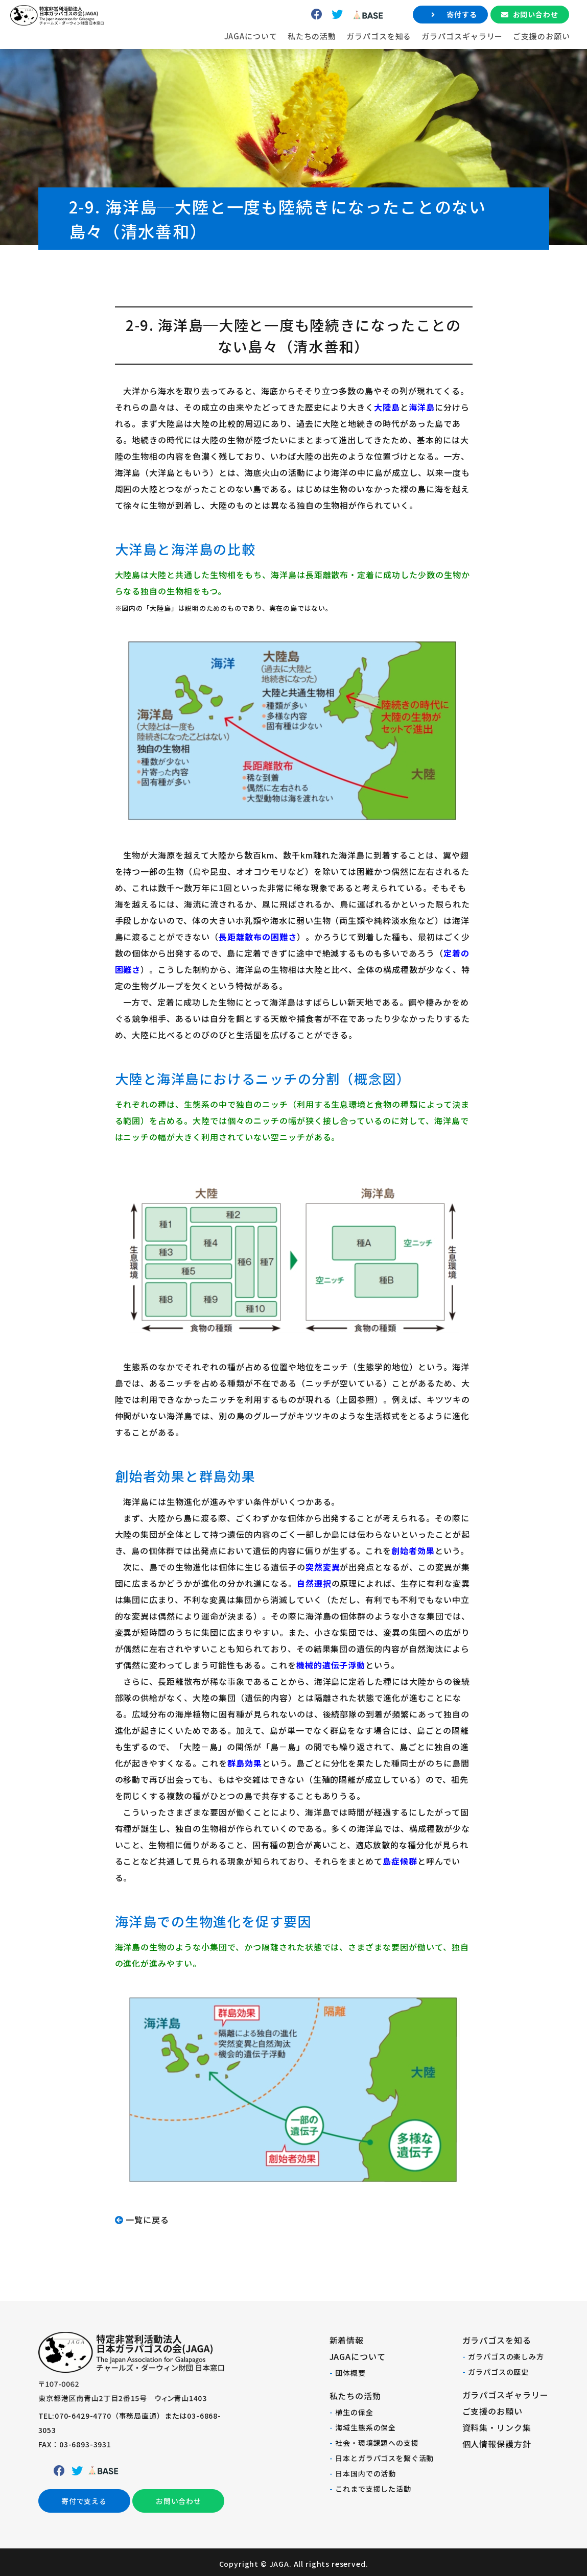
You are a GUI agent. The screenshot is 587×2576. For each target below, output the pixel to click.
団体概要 (350, 2373)
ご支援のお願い (511, 56)
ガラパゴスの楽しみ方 (506, 2356)
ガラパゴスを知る (348, 56)
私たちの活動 (281, 56)
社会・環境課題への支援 (376, 2443)
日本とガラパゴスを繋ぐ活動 (384, 2458)
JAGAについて (220, 56)
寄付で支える (84, 2502)
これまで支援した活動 (373, 2489)
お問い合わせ (505, 35)
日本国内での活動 (365, 2473)
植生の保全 (354, 2412)
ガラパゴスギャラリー (432, 56)
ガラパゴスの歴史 (498, 2372)
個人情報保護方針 (497, 2444)
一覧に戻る (147, 2219)
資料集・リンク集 (497, 2427)
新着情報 (347, 2340)
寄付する (431, 35)
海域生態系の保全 (365, 2427)
